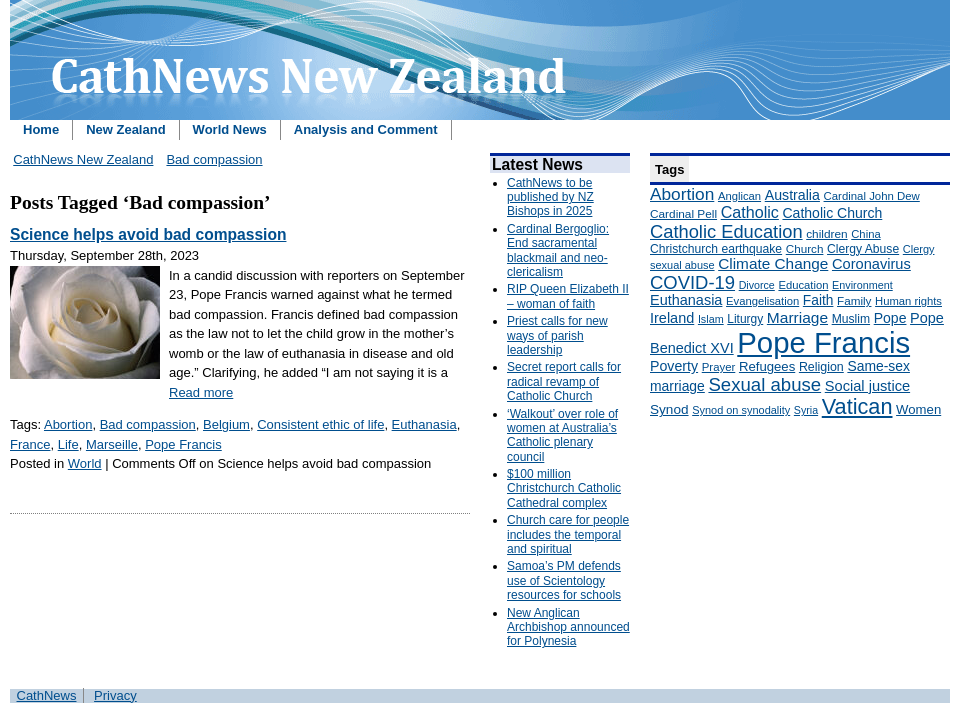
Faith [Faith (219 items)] (818, 300)
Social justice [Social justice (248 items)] (867, 386)
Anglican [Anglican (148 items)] (739, 196)
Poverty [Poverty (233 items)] (674, 366)
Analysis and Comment (366, 129)
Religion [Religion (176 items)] (821, 367)
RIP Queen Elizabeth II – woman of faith (568, 296)
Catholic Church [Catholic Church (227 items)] (832, 213)
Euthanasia (424, 424)
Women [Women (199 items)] (918, 409)
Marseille (112, 444)
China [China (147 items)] (865, 234)
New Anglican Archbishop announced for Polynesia (568, 627)
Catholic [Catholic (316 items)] (750, 212)
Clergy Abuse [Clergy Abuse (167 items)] (863, 249)
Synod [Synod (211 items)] (669, 409)
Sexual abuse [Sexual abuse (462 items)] (764, 384)
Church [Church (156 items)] (805, 248)
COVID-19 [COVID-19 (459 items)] (692, 282)
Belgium (226, 424)
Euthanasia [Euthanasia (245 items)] (686, 300)
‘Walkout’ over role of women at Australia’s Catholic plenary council (562, 435)
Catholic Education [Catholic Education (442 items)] (726, 231)
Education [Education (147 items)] (803, 285)
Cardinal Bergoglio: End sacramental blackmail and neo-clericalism (558, 250)
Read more (201, 392)
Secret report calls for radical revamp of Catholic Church (564, 381)
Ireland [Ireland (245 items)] (672, 318)
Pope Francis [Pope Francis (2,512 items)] (823, 342)
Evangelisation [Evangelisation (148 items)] (762, 301)
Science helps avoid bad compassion (148, 234)
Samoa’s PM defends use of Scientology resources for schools (564, 580)
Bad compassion (214, 159)
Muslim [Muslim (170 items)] (851, 319)
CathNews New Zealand (83, 159)
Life (68, 444)
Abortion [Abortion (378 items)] (682, 194)
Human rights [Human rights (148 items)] (908, 301)
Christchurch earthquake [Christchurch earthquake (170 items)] (716, 249)
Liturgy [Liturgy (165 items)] (745, 319)
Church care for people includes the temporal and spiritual (568, 534)
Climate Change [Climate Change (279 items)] (773, 263)
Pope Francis (183, 444)
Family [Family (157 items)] (854, 300)
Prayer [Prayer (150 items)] (719, 367)
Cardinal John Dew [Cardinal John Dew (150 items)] (872, 196)
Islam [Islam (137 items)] (711, 319)
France (30, 444)
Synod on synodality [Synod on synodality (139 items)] (741, 410)
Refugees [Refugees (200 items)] (767, 366)
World (85, 463)
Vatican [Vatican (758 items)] (857, 406)
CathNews (47, 695)
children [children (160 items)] (826, 234)
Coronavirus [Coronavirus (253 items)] (871, 264)
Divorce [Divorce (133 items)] (757, 285)
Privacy (115, 695)
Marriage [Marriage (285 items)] (797, 317)
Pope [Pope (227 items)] (890, 318)
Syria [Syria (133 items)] (806, 410)
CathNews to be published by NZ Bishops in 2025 (550, 197)
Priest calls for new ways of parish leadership (557, 335)
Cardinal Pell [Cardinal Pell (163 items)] (683, 214)
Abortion (68, 424)
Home (41, 129)
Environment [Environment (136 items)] (862, 285)
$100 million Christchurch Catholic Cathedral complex (564, 488)
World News (230, 129)
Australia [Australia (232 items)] (792, 195)
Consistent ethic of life (320, 424)
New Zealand (125, 129)
